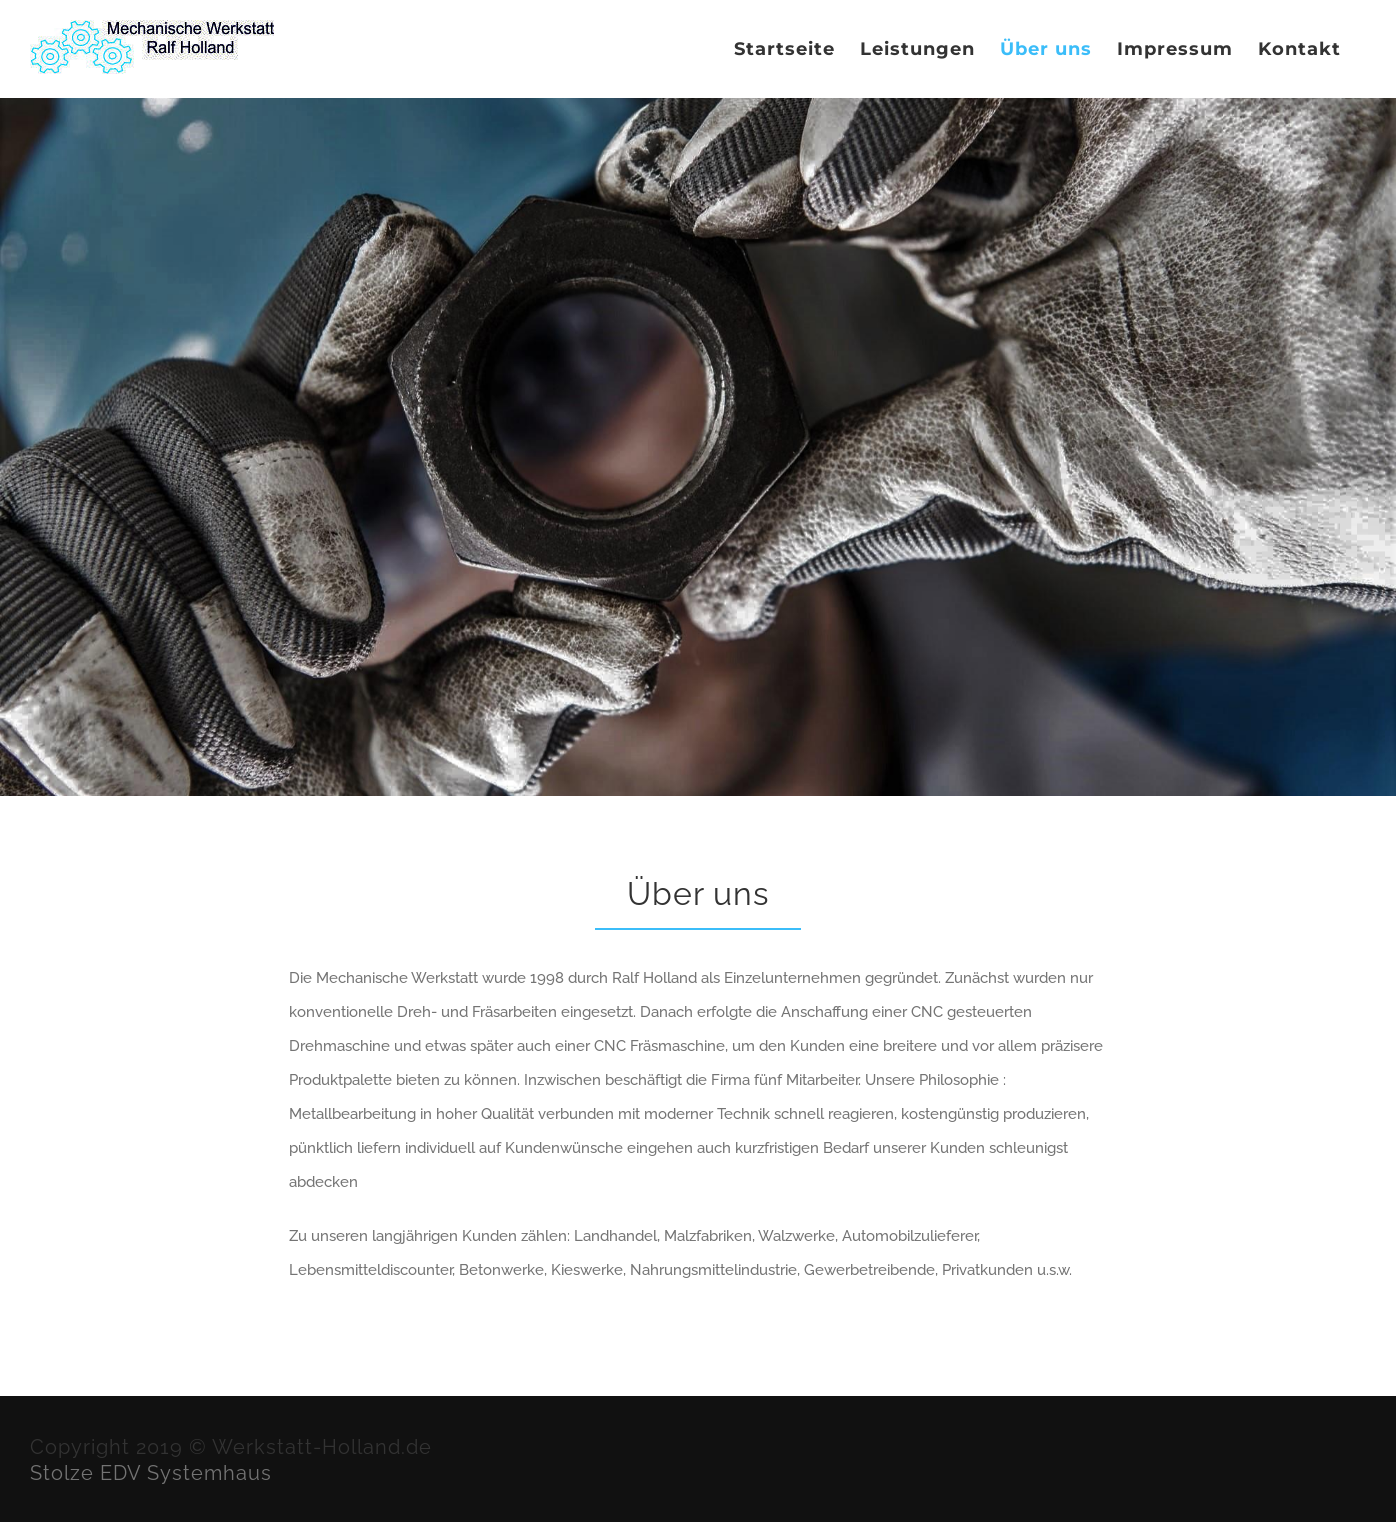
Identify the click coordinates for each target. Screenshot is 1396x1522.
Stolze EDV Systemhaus (151, 1473)
